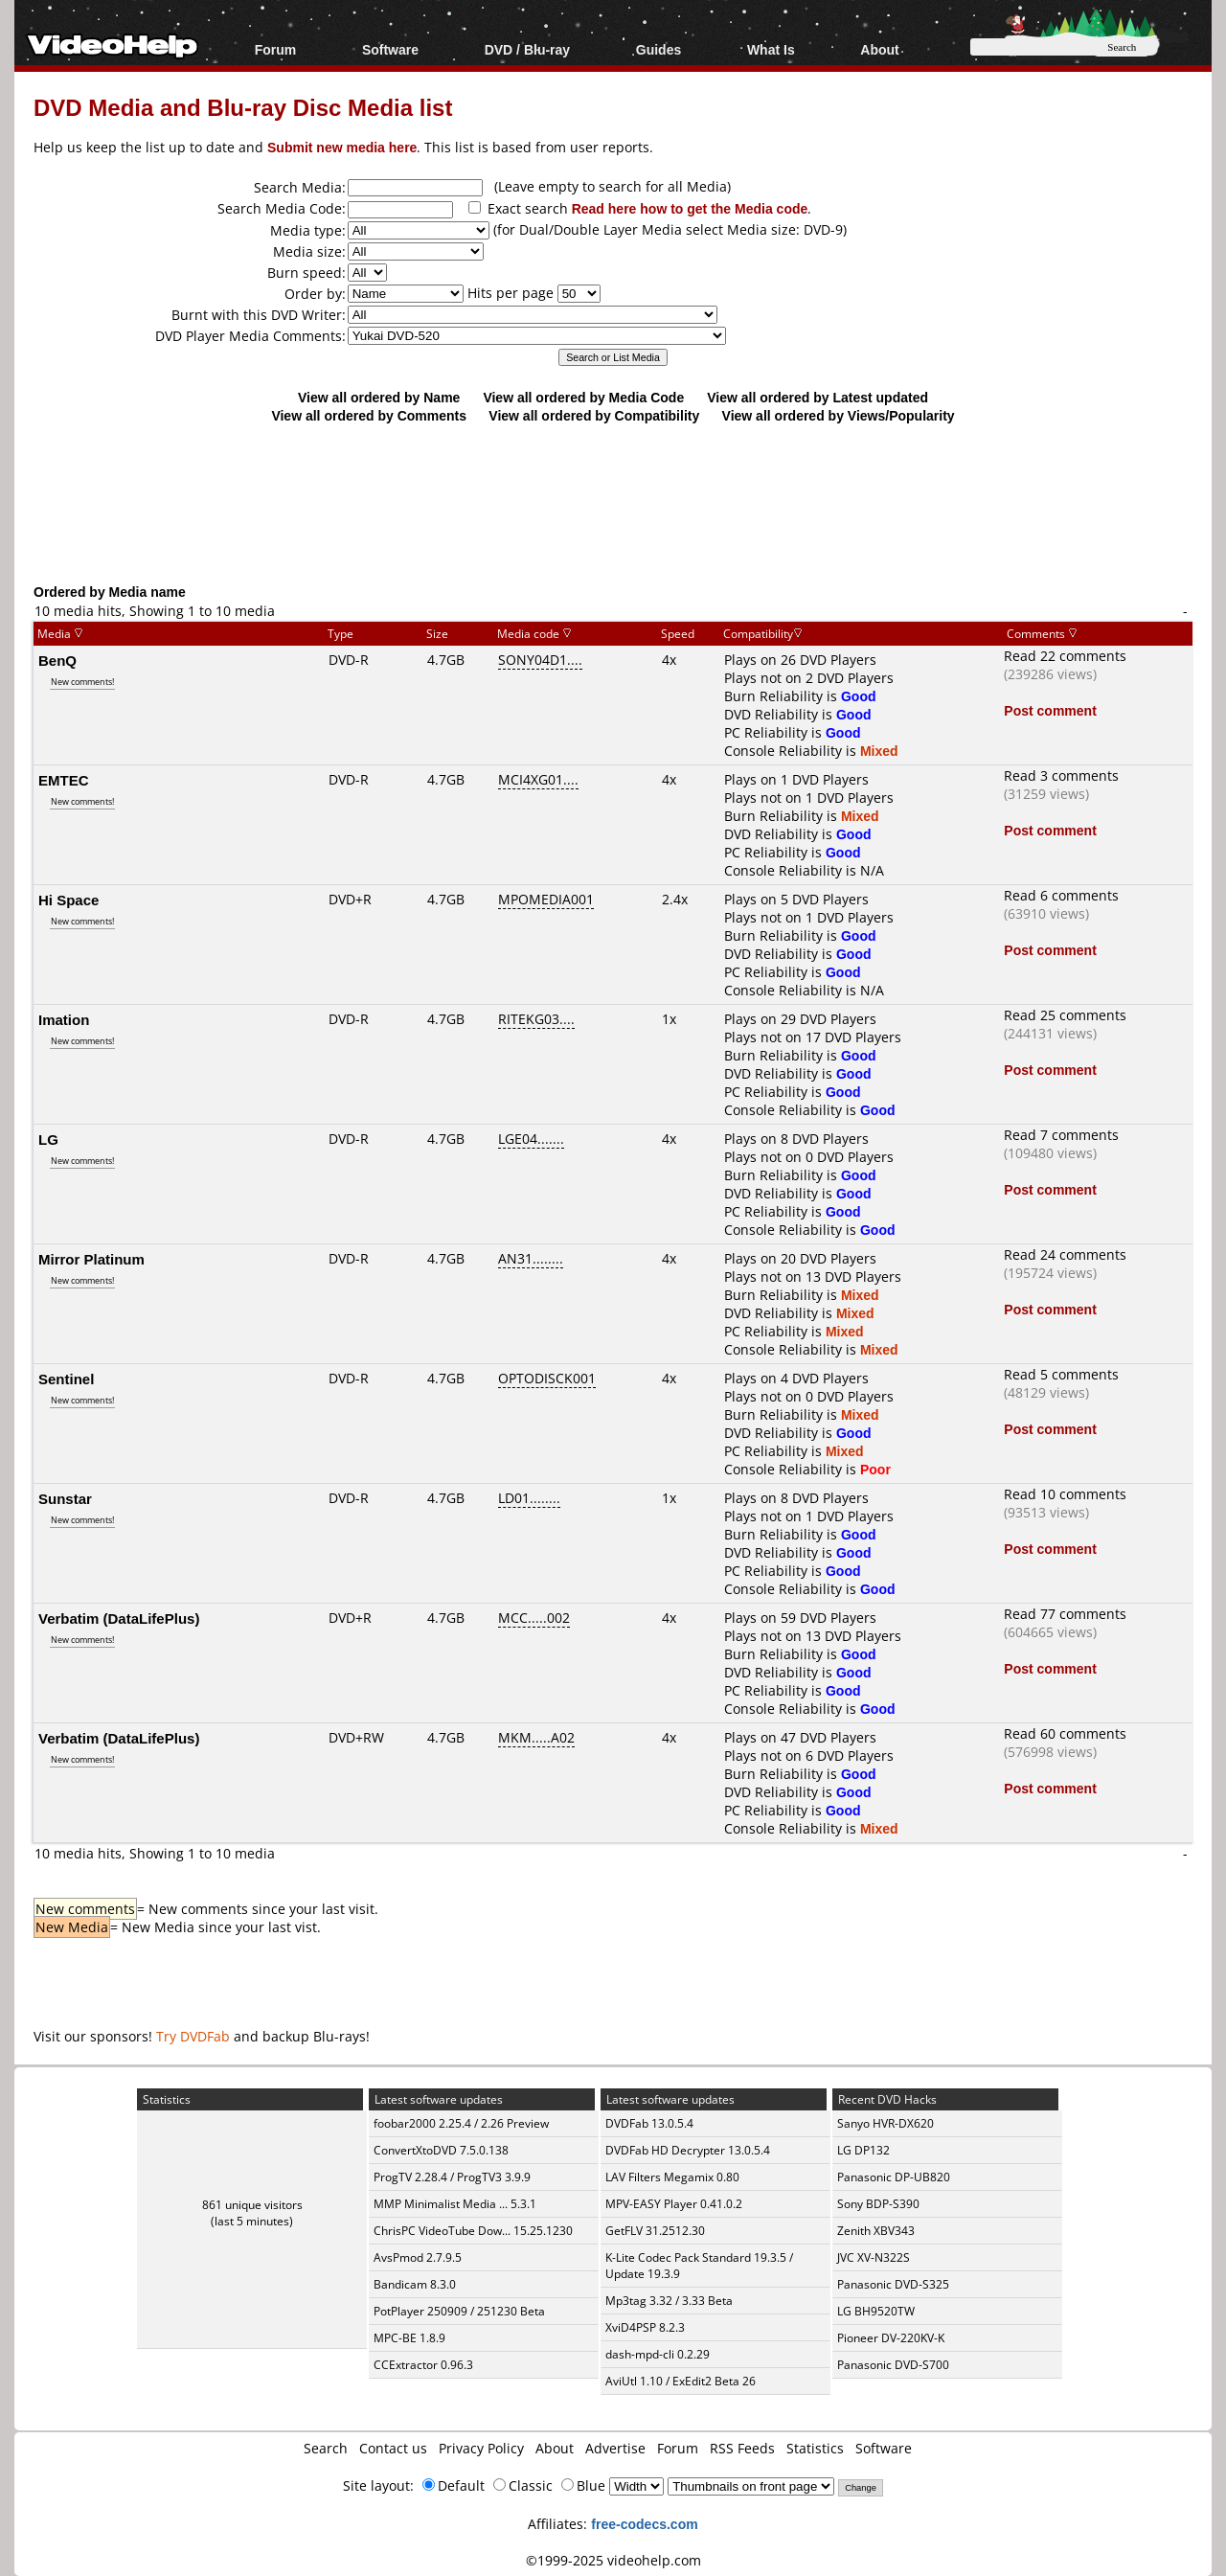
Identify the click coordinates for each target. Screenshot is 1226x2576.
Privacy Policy (481, 2448)
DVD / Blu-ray (527, 49)
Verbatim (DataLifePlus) (118, 1618)
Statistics (815, 2448)
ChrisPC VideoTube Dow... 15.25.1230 (473, 2231)
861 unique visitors (252, 2205)
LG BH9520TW (876, 2311)
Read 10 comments (1065, 1494)
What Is (771, 49)
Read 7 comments (1061, 1135)
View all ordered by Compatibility (593, 415)
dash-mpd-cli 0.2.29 (657, 2354)
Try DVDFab (193, 2036)
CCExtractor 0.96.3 (423, 2365)
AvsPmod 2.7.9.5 (418, 2257)
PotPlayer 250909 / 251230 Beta (459, 2311)
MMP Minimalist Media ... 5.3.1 (455, 2204)
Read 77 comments (1065, 1614)
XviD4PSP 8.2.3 (645, 2327)
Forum (276, 49)
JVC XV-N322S (873, 2257)
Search (326, 2448)
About (879, 49)
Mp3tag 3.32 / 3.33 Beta (669, 2300)
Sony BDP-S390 (878, 2204)
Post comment (1050, 710)
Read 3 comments (1061, 775)
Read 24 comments (1065, 1254)
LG (48, 1139)
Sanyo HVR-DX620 (885, 2123)
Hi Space (68, 899)
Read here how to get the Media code (690, 208)
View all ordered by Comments (368, 415)
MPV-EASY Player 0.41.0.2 (673, 2204)
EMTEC (63, 779)
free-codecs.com (644, 2524)
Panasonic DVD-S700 (893, 2365)
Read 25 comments (1065, 1015)
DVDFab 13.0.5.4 (649, 2123)
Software (390, 49)
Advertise (615, 2448)
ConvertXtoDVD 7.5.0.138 (441, 2150)
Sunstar (65, 1498)
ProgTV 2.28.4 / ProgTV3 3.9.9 (452, 2177)
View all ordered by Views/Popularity (838, 415)
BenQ (57, 660)
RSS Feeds (742, 2448)
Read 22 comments (1065, 656)
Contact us (393, 2448)
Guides (658, 49)
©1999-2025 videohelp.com (613, 2560)
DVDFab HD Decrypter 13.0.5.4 (687, 2150)
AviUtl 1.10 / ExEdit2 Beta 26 (680, 2381)
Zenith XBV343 (876, 2231)
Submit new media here (342, 147)
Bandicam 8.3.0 (415, 2284)
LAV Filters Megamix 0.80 (672, 2177)
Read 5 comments (1061, 1374)
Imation (63, 1019)
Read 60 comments (1065, 1733)
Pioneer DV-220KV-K (890, 2338)
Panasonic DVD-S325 (893, 2284)
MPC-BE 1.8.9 (409, 2338)
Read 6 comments (1061, 895)
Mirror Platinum (91, 1258)
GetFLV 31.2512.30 (655, 2231)
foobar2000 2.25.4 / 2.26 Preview (461, 2123)
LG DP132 (863, 2150)
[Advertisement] (613, 502)
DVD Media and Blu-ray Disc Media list (243, 107)
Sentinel (66, 1378)
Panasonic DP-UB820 (893, 2177)
